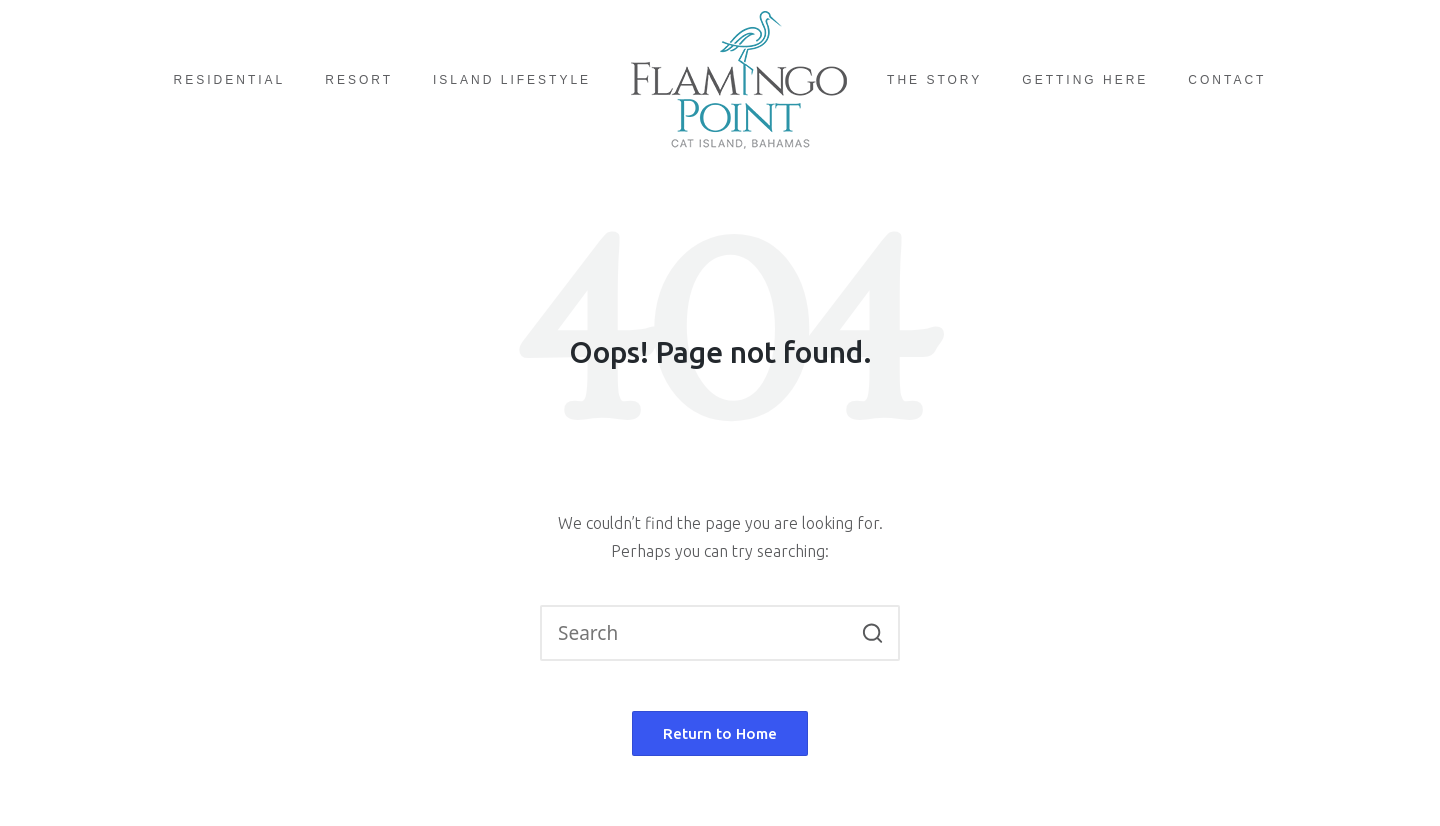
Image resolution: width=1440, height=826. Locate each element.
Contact (1227, 80)
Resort (359, 80)
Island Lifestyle (512, 80)
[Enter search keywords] (720, 633)
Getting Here (1085, 80)
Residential (230, 80)
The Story (934, 80)
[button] (872, 633)
